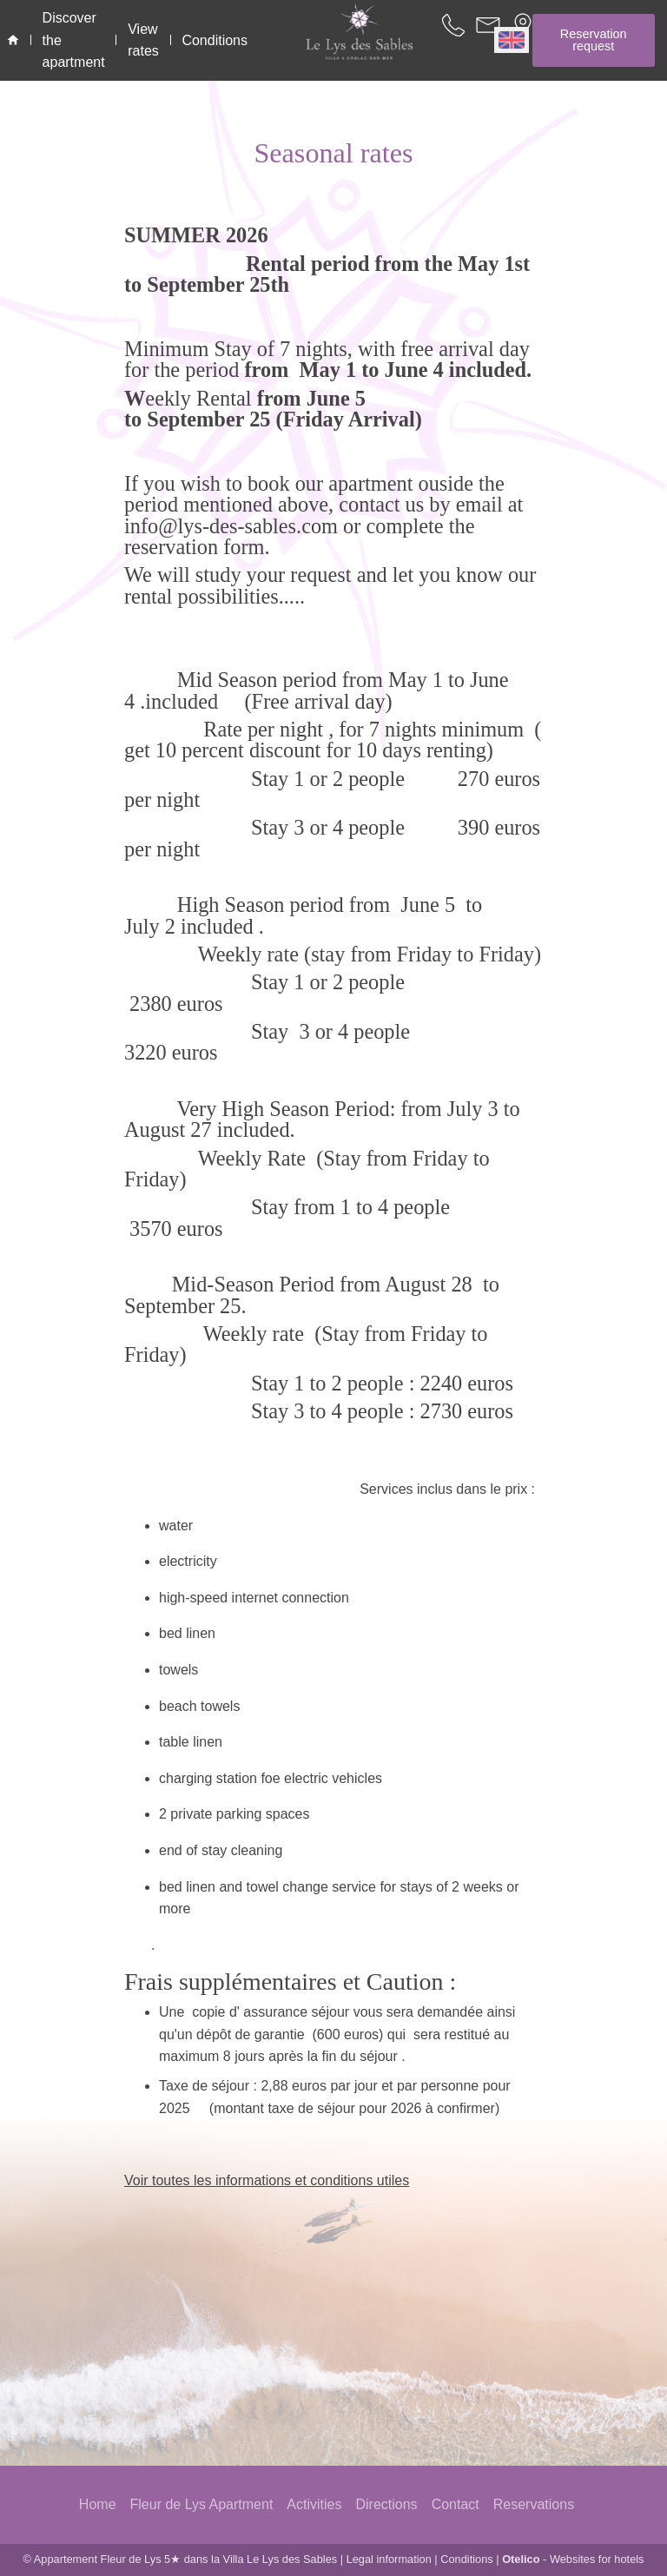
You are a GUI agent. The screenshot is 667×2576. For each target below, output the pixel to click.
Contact (455, 2504)
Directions (386, 2504)
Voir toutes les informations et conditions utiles (266, 2180)
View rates (143, 40)
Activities (314, 2504)
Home (97, 2504)
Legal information (389, 2559)
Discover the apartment (74, 39)
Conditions (466, 2559)
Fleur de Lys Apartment (202, 2504)
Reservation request (593, 40)
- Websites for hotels (573, 2559)
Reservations (533, 2504)
